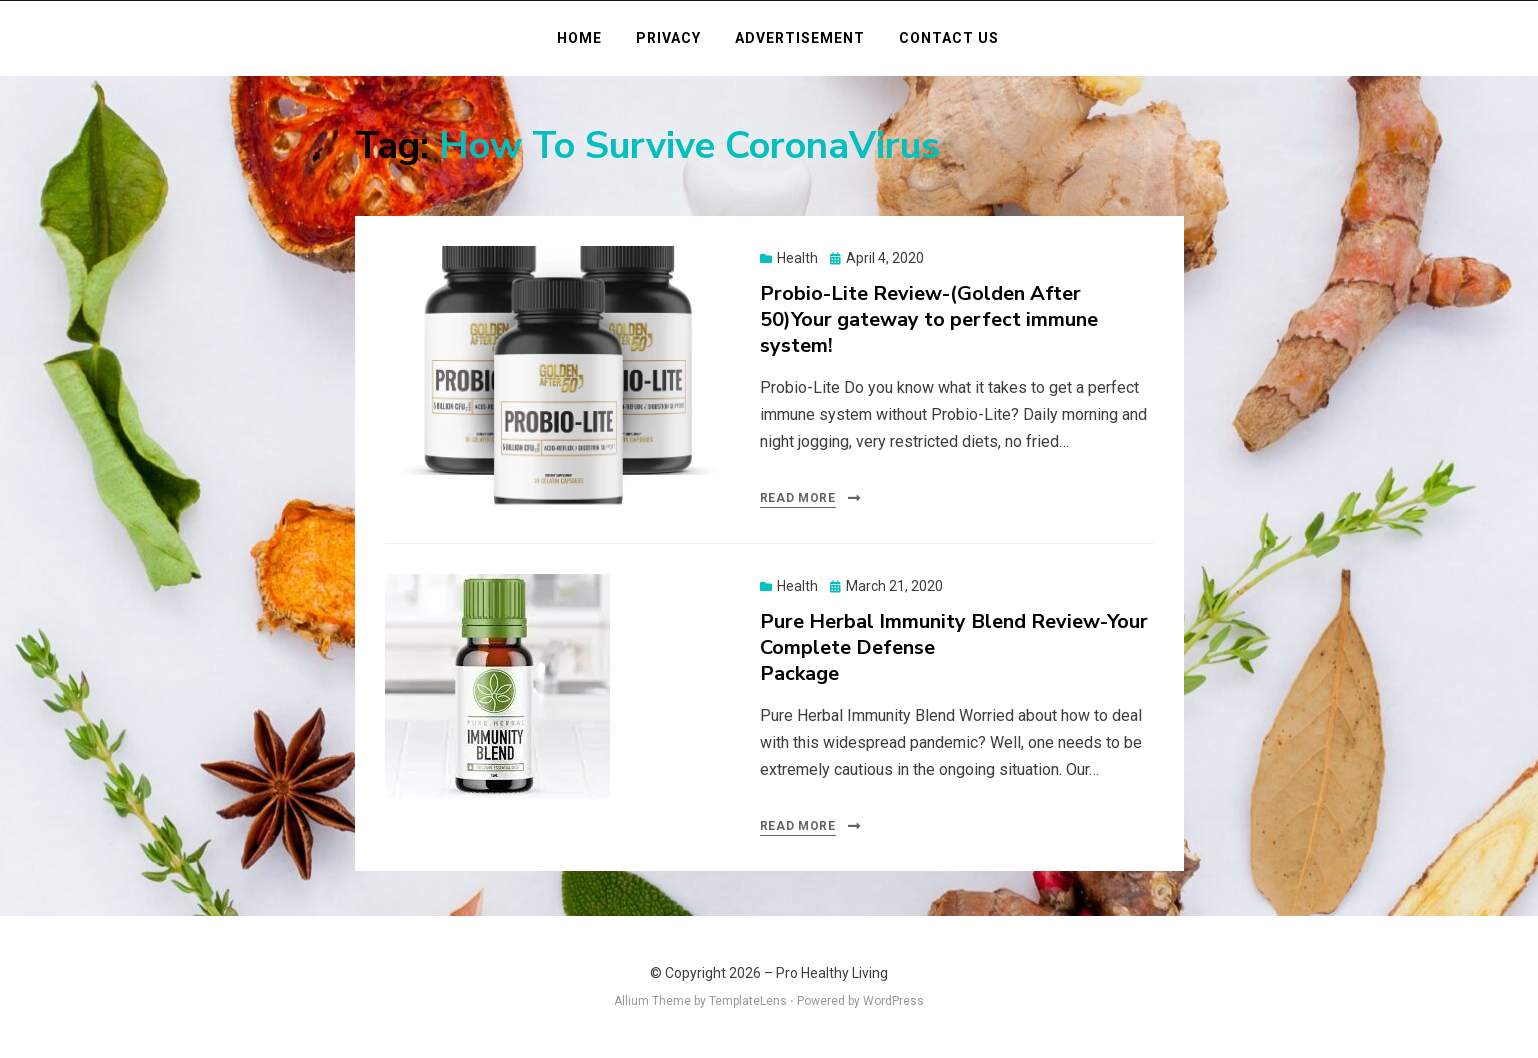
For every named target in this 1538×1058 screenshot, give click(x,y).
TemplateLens (748, 1001)
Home (579, 38)
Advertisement (800, 38)
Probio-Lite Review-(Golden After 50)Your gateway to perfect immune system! (929, 319)
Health (797, 258)
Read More (798, 498)
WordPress (893, 1001)
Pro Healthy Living (832, 973)
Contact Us (949, 38)
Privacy (668, 38)
